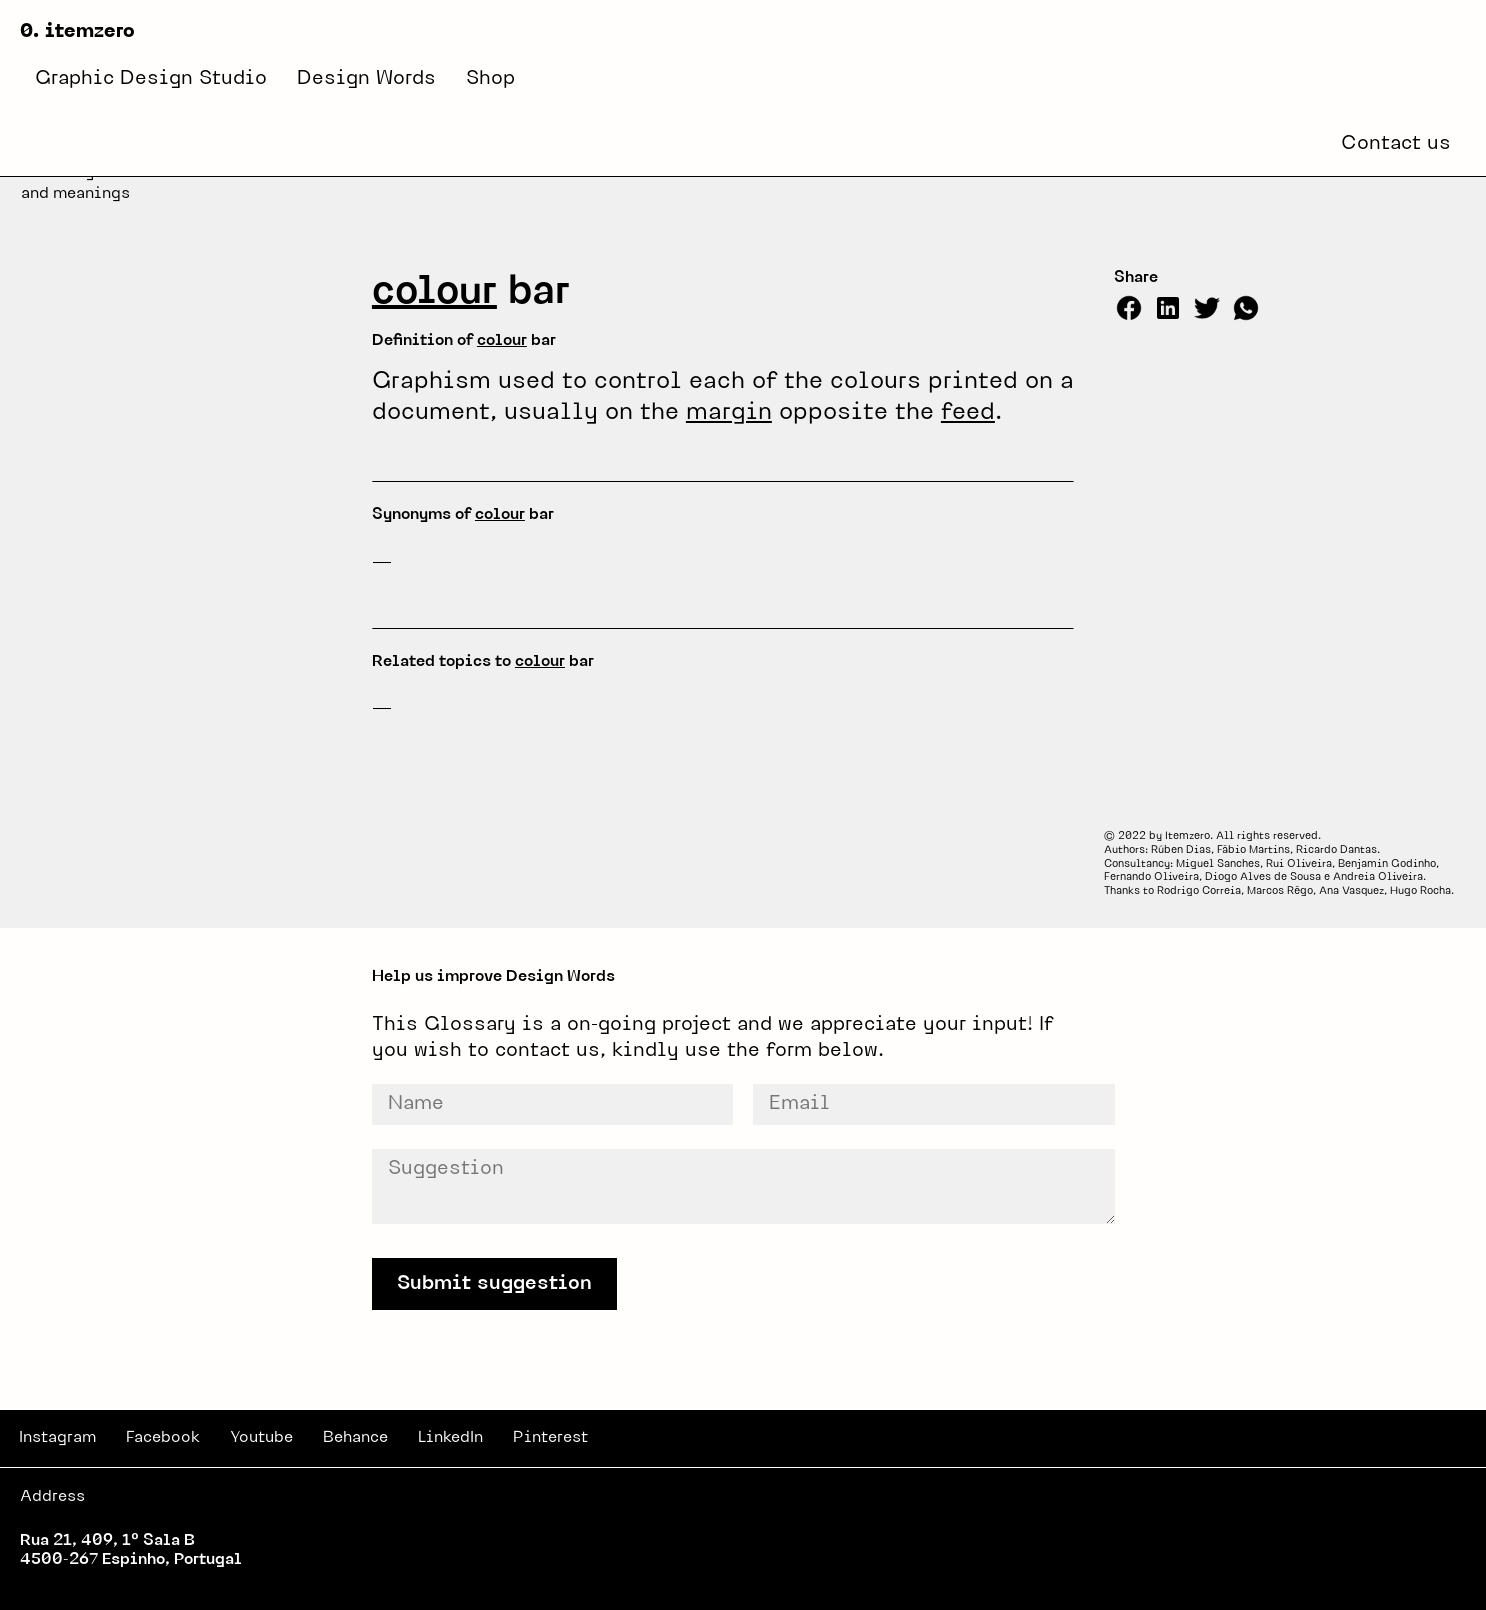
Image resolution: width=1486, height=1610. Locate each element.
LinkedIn (450, 1438)
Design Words (366, 79)
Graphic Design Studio (151, 79)
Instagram (57, 1438)
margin (729, 413)
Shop (490, 79)
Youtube (261, 1438)
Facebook (163, 1438)
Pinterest (550, 1438)
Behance (355, 1438)
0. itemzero (77, 32)
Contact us (1396, 144)
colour (434, 293)
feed (968, 413)
